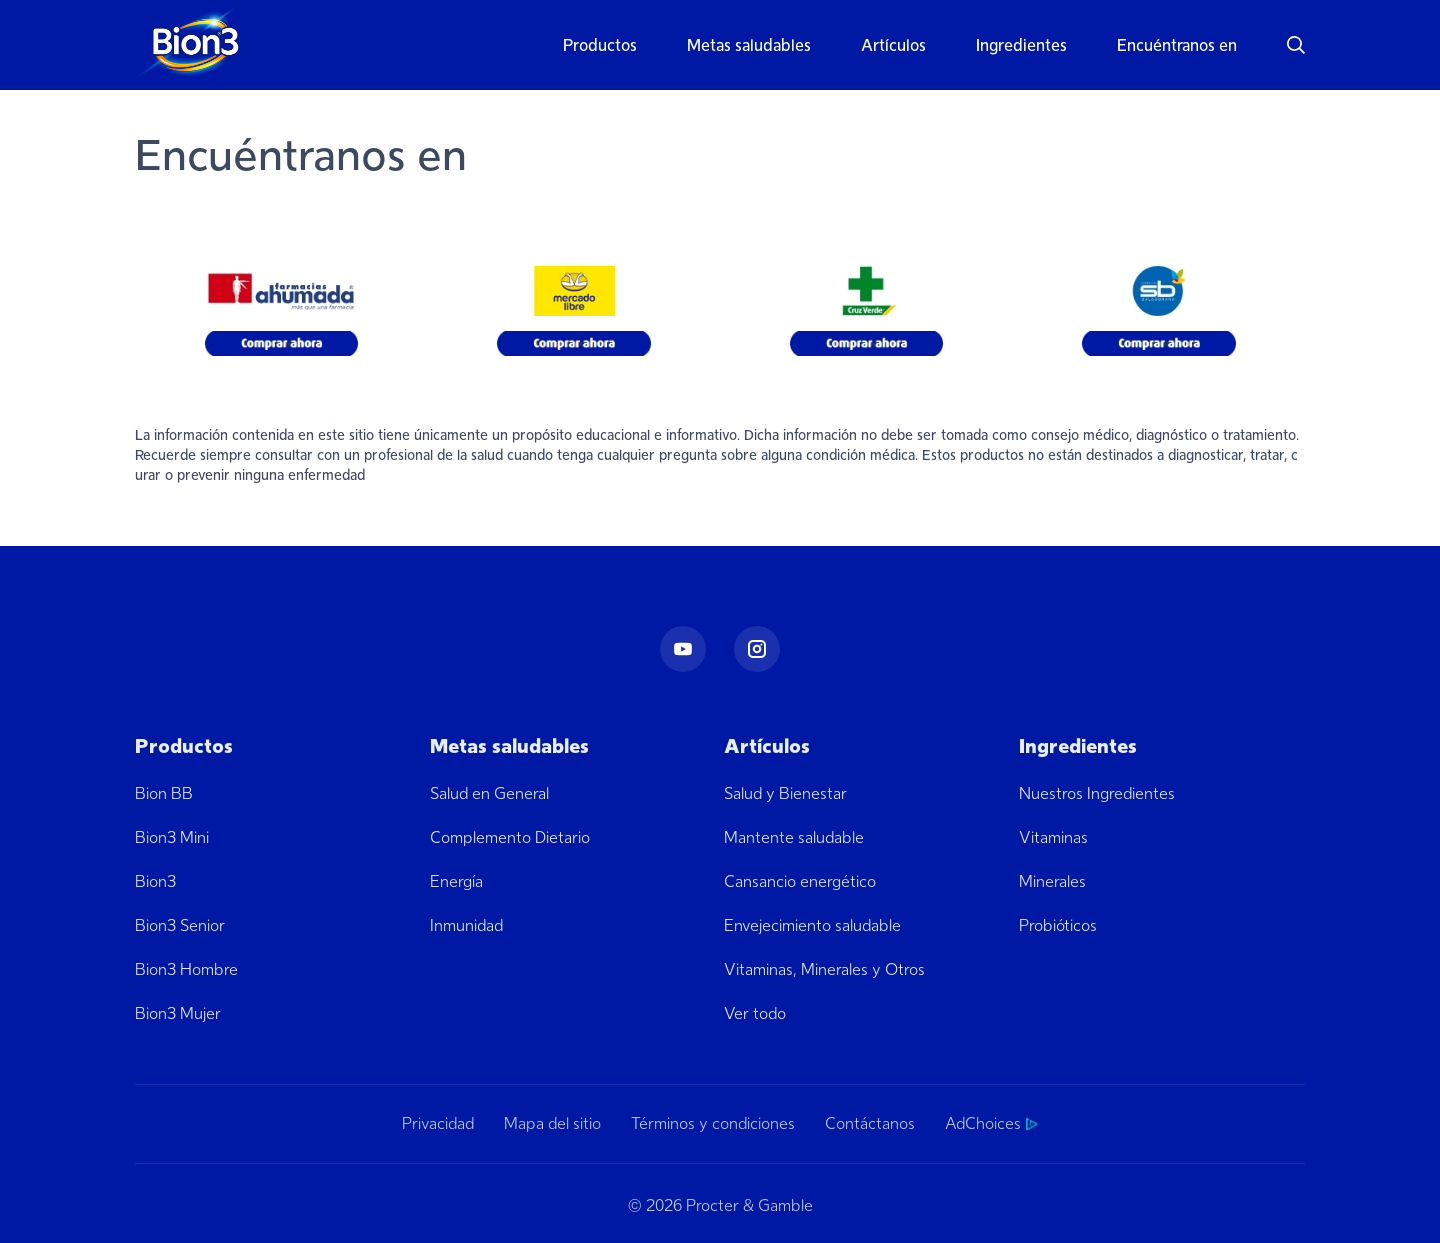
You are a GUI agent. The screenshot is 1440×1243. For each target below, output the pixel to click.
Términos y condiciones (713, 1124)
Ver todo (755, 1013)
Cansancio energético (800, 881)
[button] (1283, 45)
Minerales (1052, 881)
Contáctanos (870, 1124)
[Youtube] (683, 649)
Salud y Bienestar (785, 793)
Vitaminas (1053, 837)
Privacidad (438, 1124)
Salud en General (489, 793)
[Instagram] (757, 649)
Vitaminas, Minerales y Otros (824, 969)
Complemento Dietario (510, 837)
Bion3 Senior (180, 925)
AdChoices (991, 1124)
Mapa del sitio (552, 1124)
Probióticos (1058, 925)
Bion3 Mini (172, 837)
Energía (456, 881)
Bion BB (164, 793)
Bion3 (155, 881)
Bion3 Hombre (186, 969)
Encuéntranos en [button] (1177, 45)
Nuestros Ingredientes (1097, 793)
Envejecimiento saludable (812, 925)
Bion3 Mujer (178, 1013)
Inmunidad (466, 925)
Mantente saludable (794, 837)
